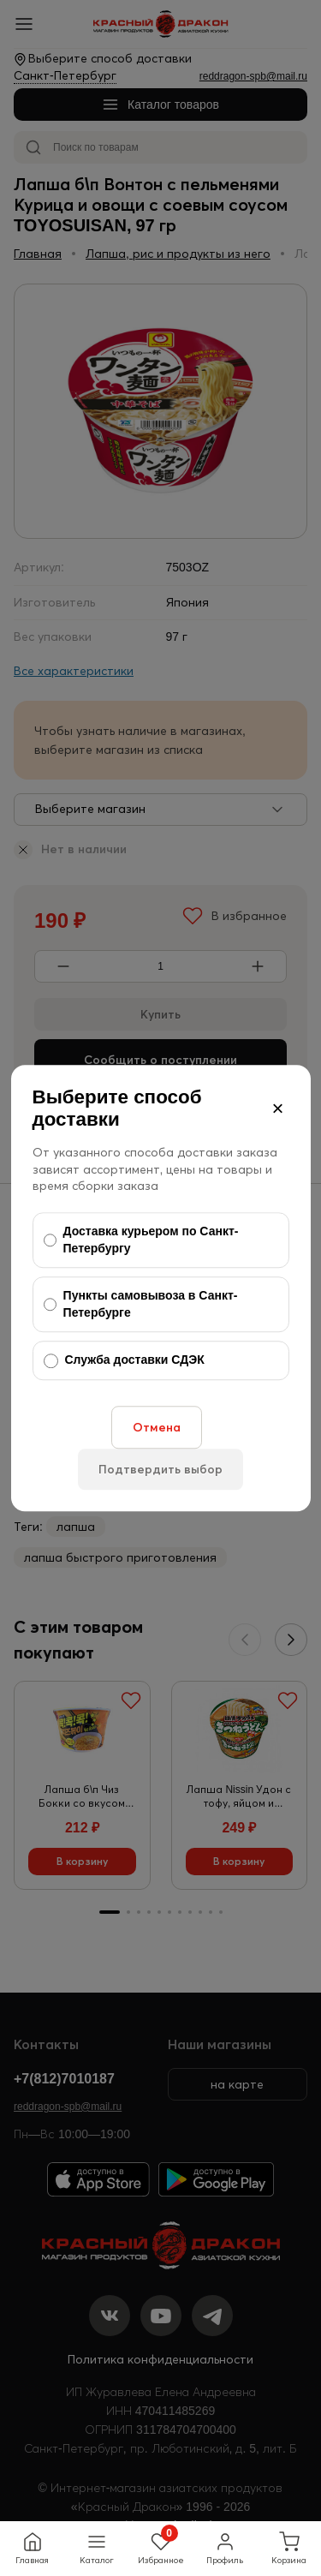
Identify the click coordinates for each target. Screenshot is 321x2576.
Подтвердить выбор (160, 1469)
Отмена (157, 1427)
